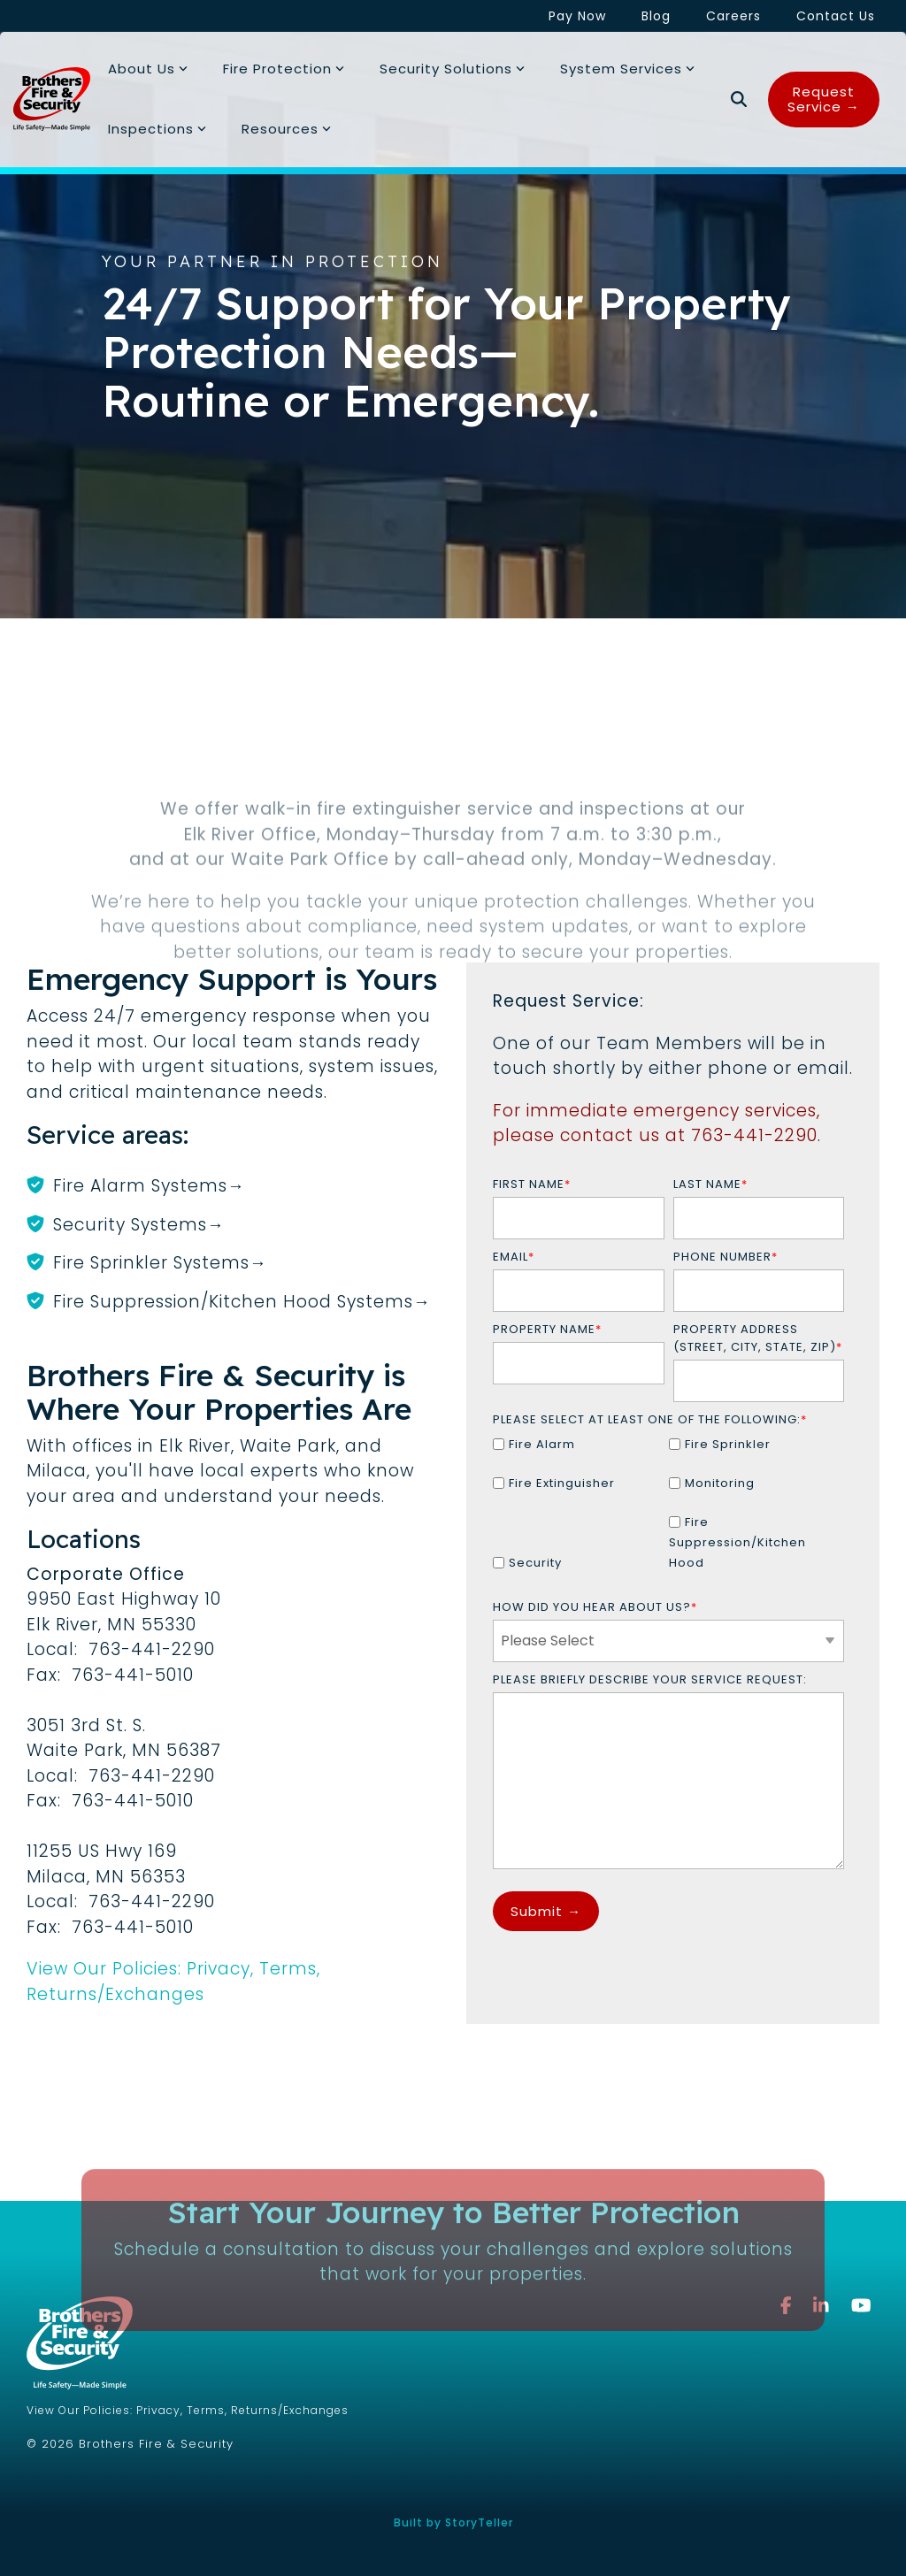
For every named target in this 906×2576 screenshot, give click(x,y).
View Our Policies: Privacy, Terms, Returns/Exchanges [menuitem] (188, 2410)
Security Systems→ (139, 1225)
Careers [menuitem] (733, 16)
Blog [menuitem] (656, 16)
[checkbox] (668, 1511)
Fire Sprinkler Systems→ (160, 1263)
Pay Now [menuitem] (577, 16)
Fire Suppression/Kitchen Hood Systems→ (242, 1302)
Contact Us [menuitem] (835, 16)
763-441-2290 (754, 1135)
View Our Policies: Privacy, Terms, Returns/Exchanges (173, 1981)
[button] (861, 2306)
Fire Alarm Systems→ (149, 1186)
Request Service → (823, 99)
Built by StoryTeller (453, 2522)
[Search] (738, 99)
